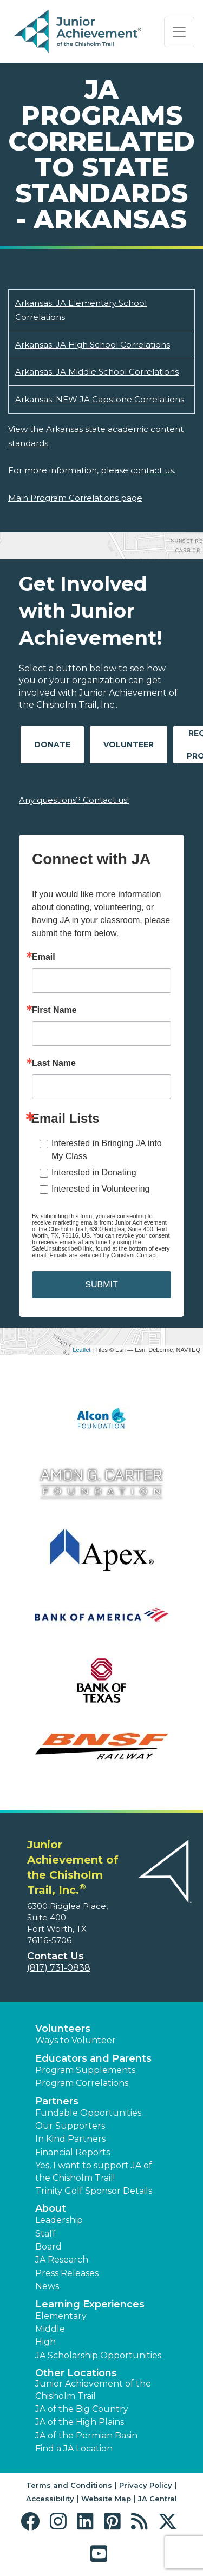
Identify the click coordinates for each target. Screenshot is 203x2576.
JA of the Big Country (81, 2409)
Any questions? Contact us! (74, 800)
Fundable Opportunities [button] (88, 2113)
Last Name (54, 1063)
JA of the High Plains (79, 2422)
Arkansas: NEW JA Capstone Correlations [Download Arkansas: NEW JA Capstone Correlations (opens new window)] (99, 399)
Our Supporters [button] (70, 2126)
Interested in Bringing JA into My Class (106, 1150)
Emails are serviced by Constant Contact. (104, 1255)
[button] (33, 2521)
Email (43, 957)
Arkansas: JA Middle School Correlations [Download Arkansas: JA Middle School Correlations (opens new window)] (97, 372)
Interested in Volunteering (100, 1188)
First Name (54, 1010)
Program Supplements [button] (85, 2070)
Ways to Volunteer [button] (75, 2040)
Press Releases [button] (67, 2273)
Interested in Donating (93, 1172)
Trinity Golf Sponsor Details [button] (93, 2191)
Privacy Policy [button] (145, 2485)
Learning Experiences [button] (90, 2304)
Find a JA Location (74, 2448)
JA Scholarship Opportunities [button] (98, 2355)
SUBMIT (101, 1284)
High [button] (45, 2342)
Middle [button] (50, 2329)
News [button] (47, 2286)
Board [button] (48, 2246)
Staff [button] (45, 2233)
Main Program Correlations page (75, 498)
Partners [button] (56, 2101)
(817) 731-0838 (58, 1968)
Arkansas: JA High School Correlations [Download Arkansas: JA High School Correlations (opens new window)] (92, 344)
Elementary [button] (61, 2316)
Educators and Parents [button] (93, 2058)
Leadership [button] (59, 2220)
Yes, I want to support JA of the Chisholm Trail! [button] (93, 2171)
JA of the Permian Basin (86, 2435)
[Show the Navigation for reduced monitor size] (179, 32)
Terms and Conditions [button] (69, 2485)
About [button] (50, 2208)
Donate (52, 744)
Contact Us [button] (55, 1956)
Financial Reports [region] (72, 2152)
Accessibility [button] (50, 2498)
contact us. (152, 470)
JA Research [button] (61, 2259)
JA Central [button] (157, 2498)
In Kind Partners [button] (70, 2139)
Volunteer (128, 744)
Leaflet (81, 1349)
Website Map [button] (106, 2498)
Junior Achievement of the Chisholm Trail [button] (93, 2389)
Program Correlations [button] (81, 2083)
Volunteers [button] (62, 2029)
